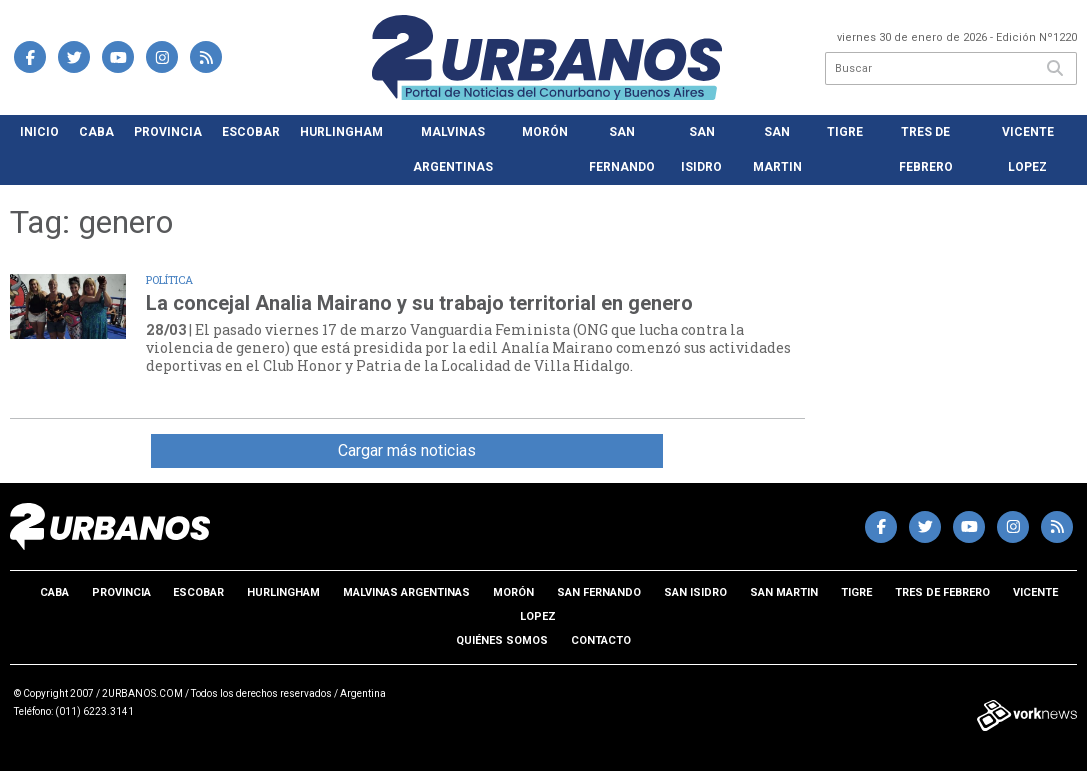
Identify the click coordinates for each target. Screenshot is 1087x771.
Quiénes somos (502, 640)
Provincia (168, 132)
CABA (96, 132)
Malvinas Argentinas (453, 149)
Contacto (601, 640)
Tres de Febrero (926, 149)
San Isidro (701, 149)
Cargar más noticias (407, 450)
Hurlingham (341, 132)
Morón (545, 132)
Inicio (39, 132)
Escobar (251, 132)
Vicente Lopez (1028, 149)
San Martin (777, 149)
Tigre (845, 132)
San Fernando (622, 149)
